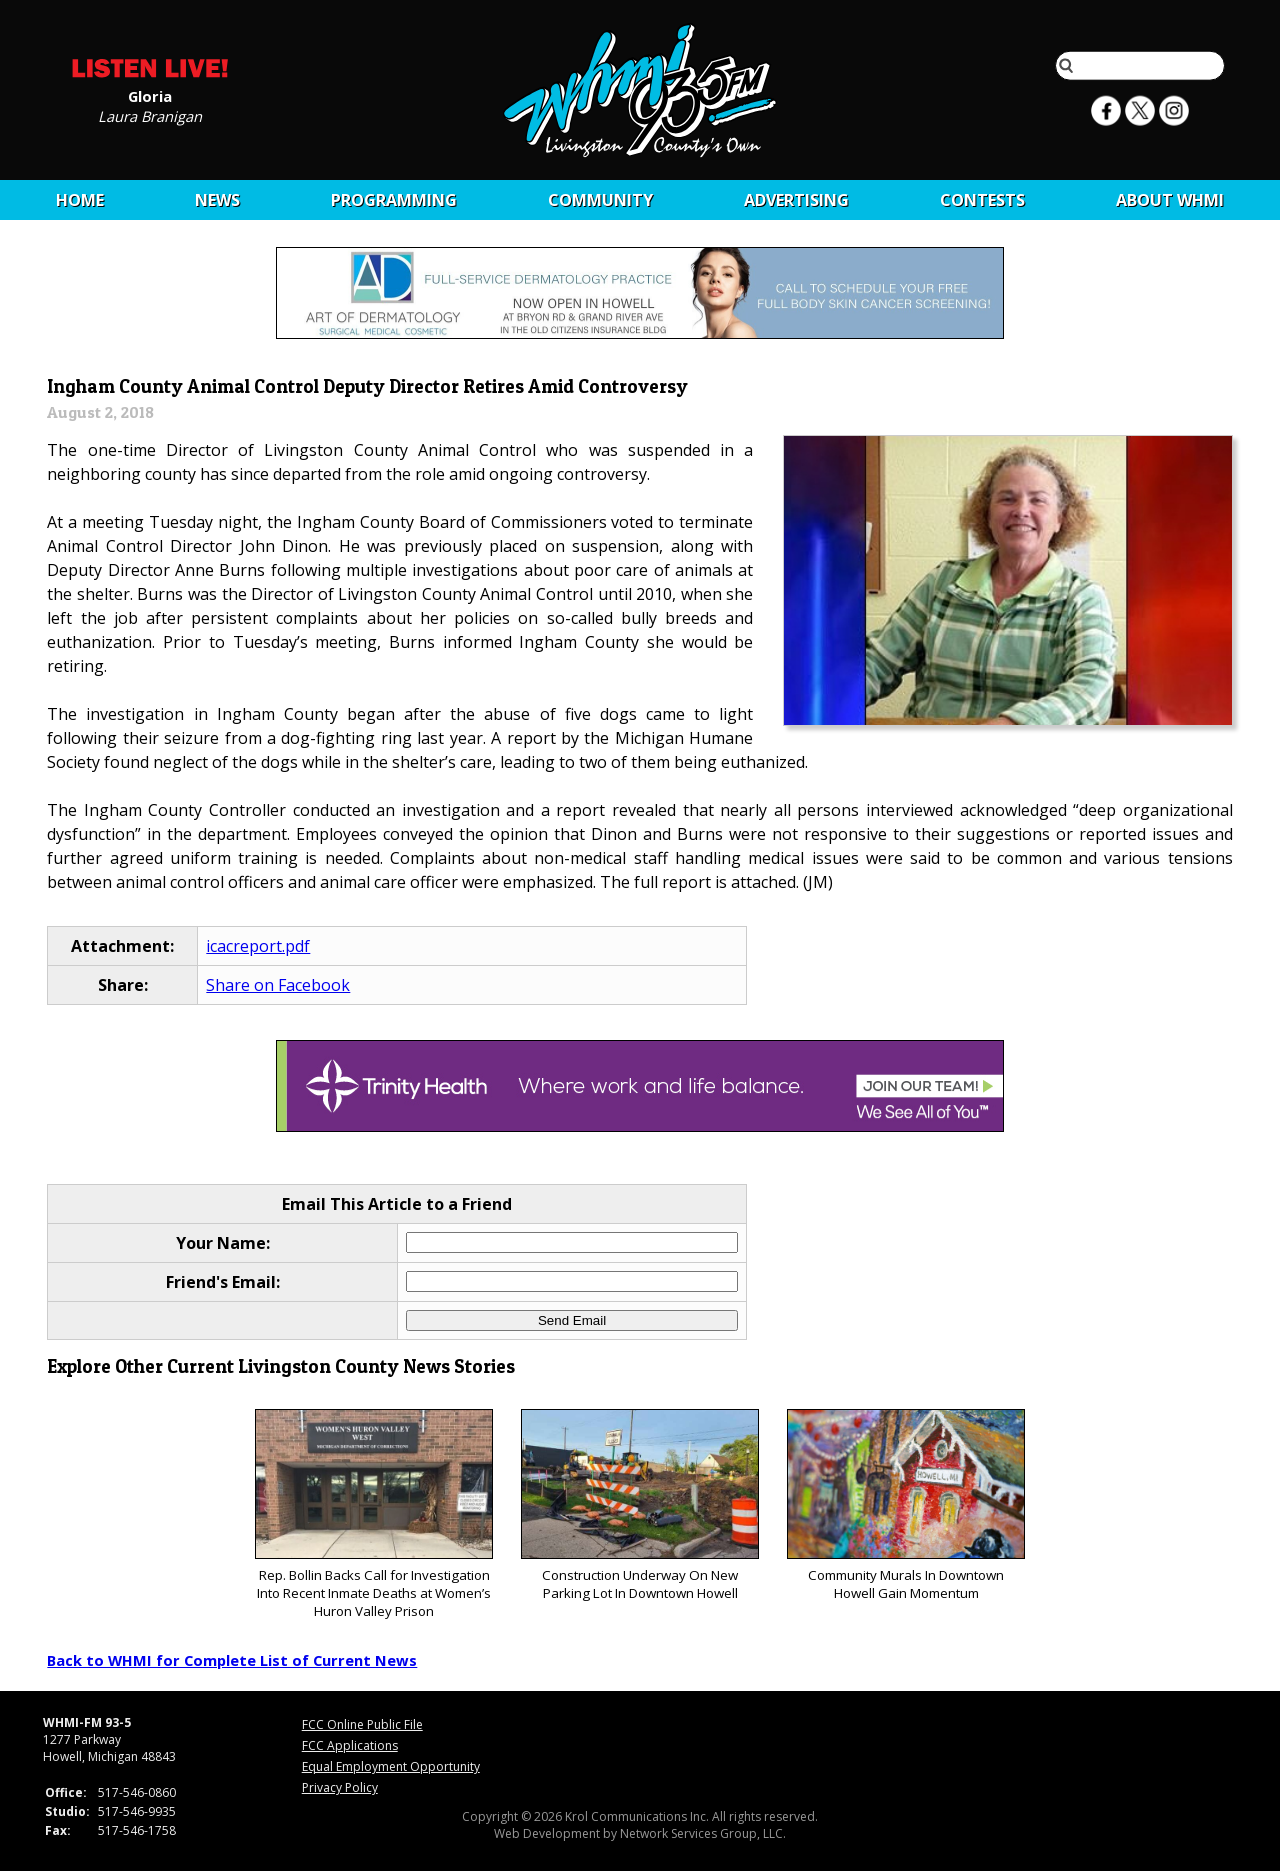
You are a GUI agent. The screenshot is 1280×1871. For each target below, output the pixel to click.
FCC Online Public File (362, 1724)
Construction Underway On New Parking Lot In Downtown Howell (639, 1505)
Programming (394, 200)
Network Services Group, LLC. (703, 1833)
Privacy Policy (340, 1787)
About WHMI (1170, 200)
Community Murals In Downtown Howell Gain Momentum (905, 1505)
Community (600, 200)
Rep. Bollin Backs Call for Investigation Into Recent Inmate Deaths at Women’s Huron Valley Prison (373, 1514)
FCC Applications (350, 1745)
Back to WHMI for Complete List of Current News (232, 1660)
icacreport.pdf (258, 946)
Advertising (796, 200)
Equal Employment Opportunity (391, 1766)
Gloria (150, 95)
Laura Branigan (150, 115)
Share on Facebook (278, 985)
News (217, 200)
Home (80, 200)
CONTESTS (982, 200)
